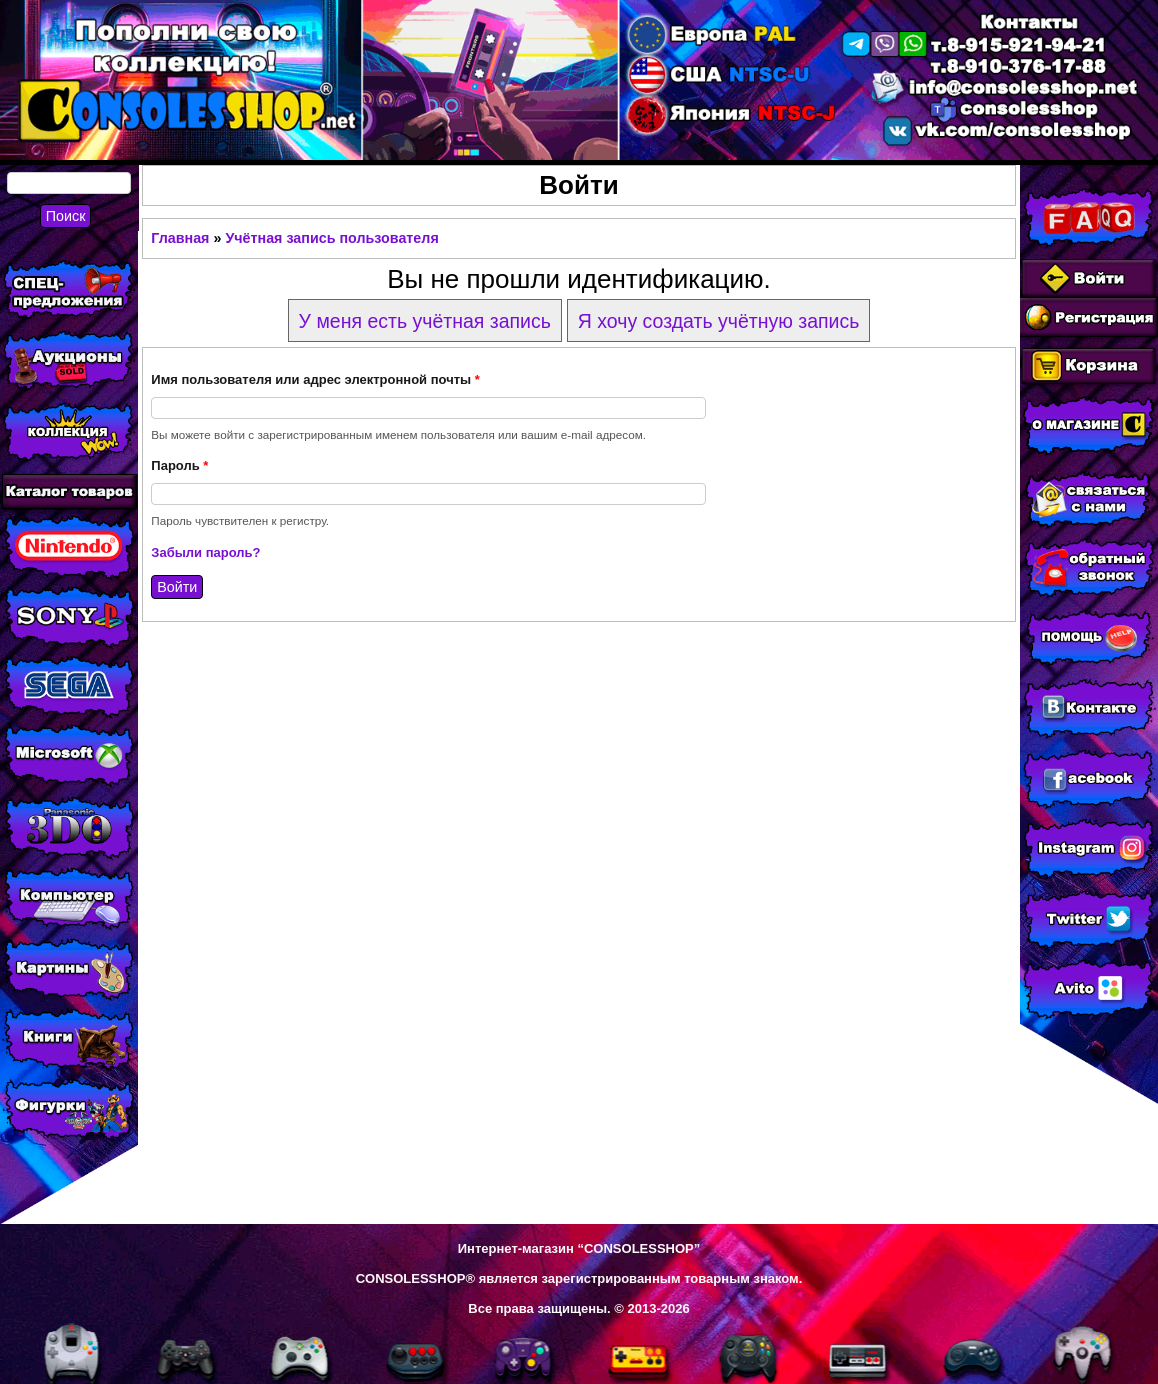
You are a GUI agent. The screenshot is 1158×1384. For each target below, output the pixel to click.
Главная (180, 238)
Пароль (179, 465)
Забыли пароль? (205, 552)
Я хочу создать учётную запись (719, 321)
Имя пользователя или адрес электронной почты (315, 379)
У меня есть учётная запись (425, 321)
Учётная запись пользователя (331, 238)
